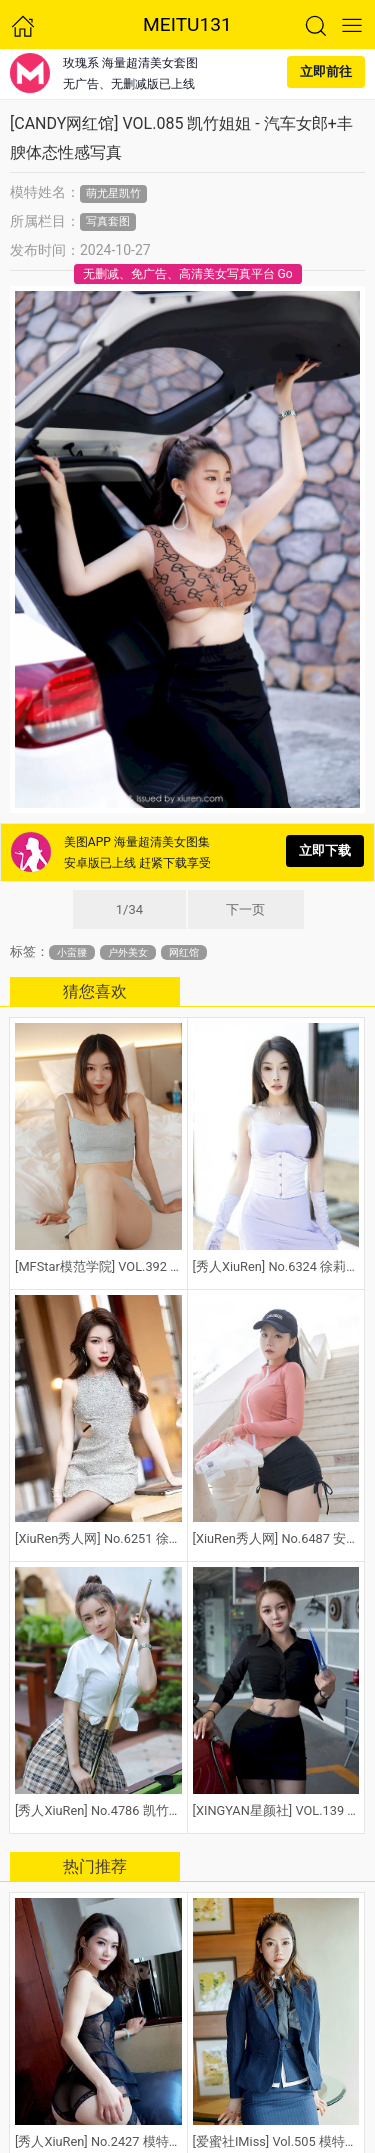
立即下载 (325, 850)
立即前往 (326, 71)
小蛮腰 (72, 952)
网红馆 (184, 952)
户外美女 (128, 952)
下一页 (245, 909)
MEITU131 (187, 24)
